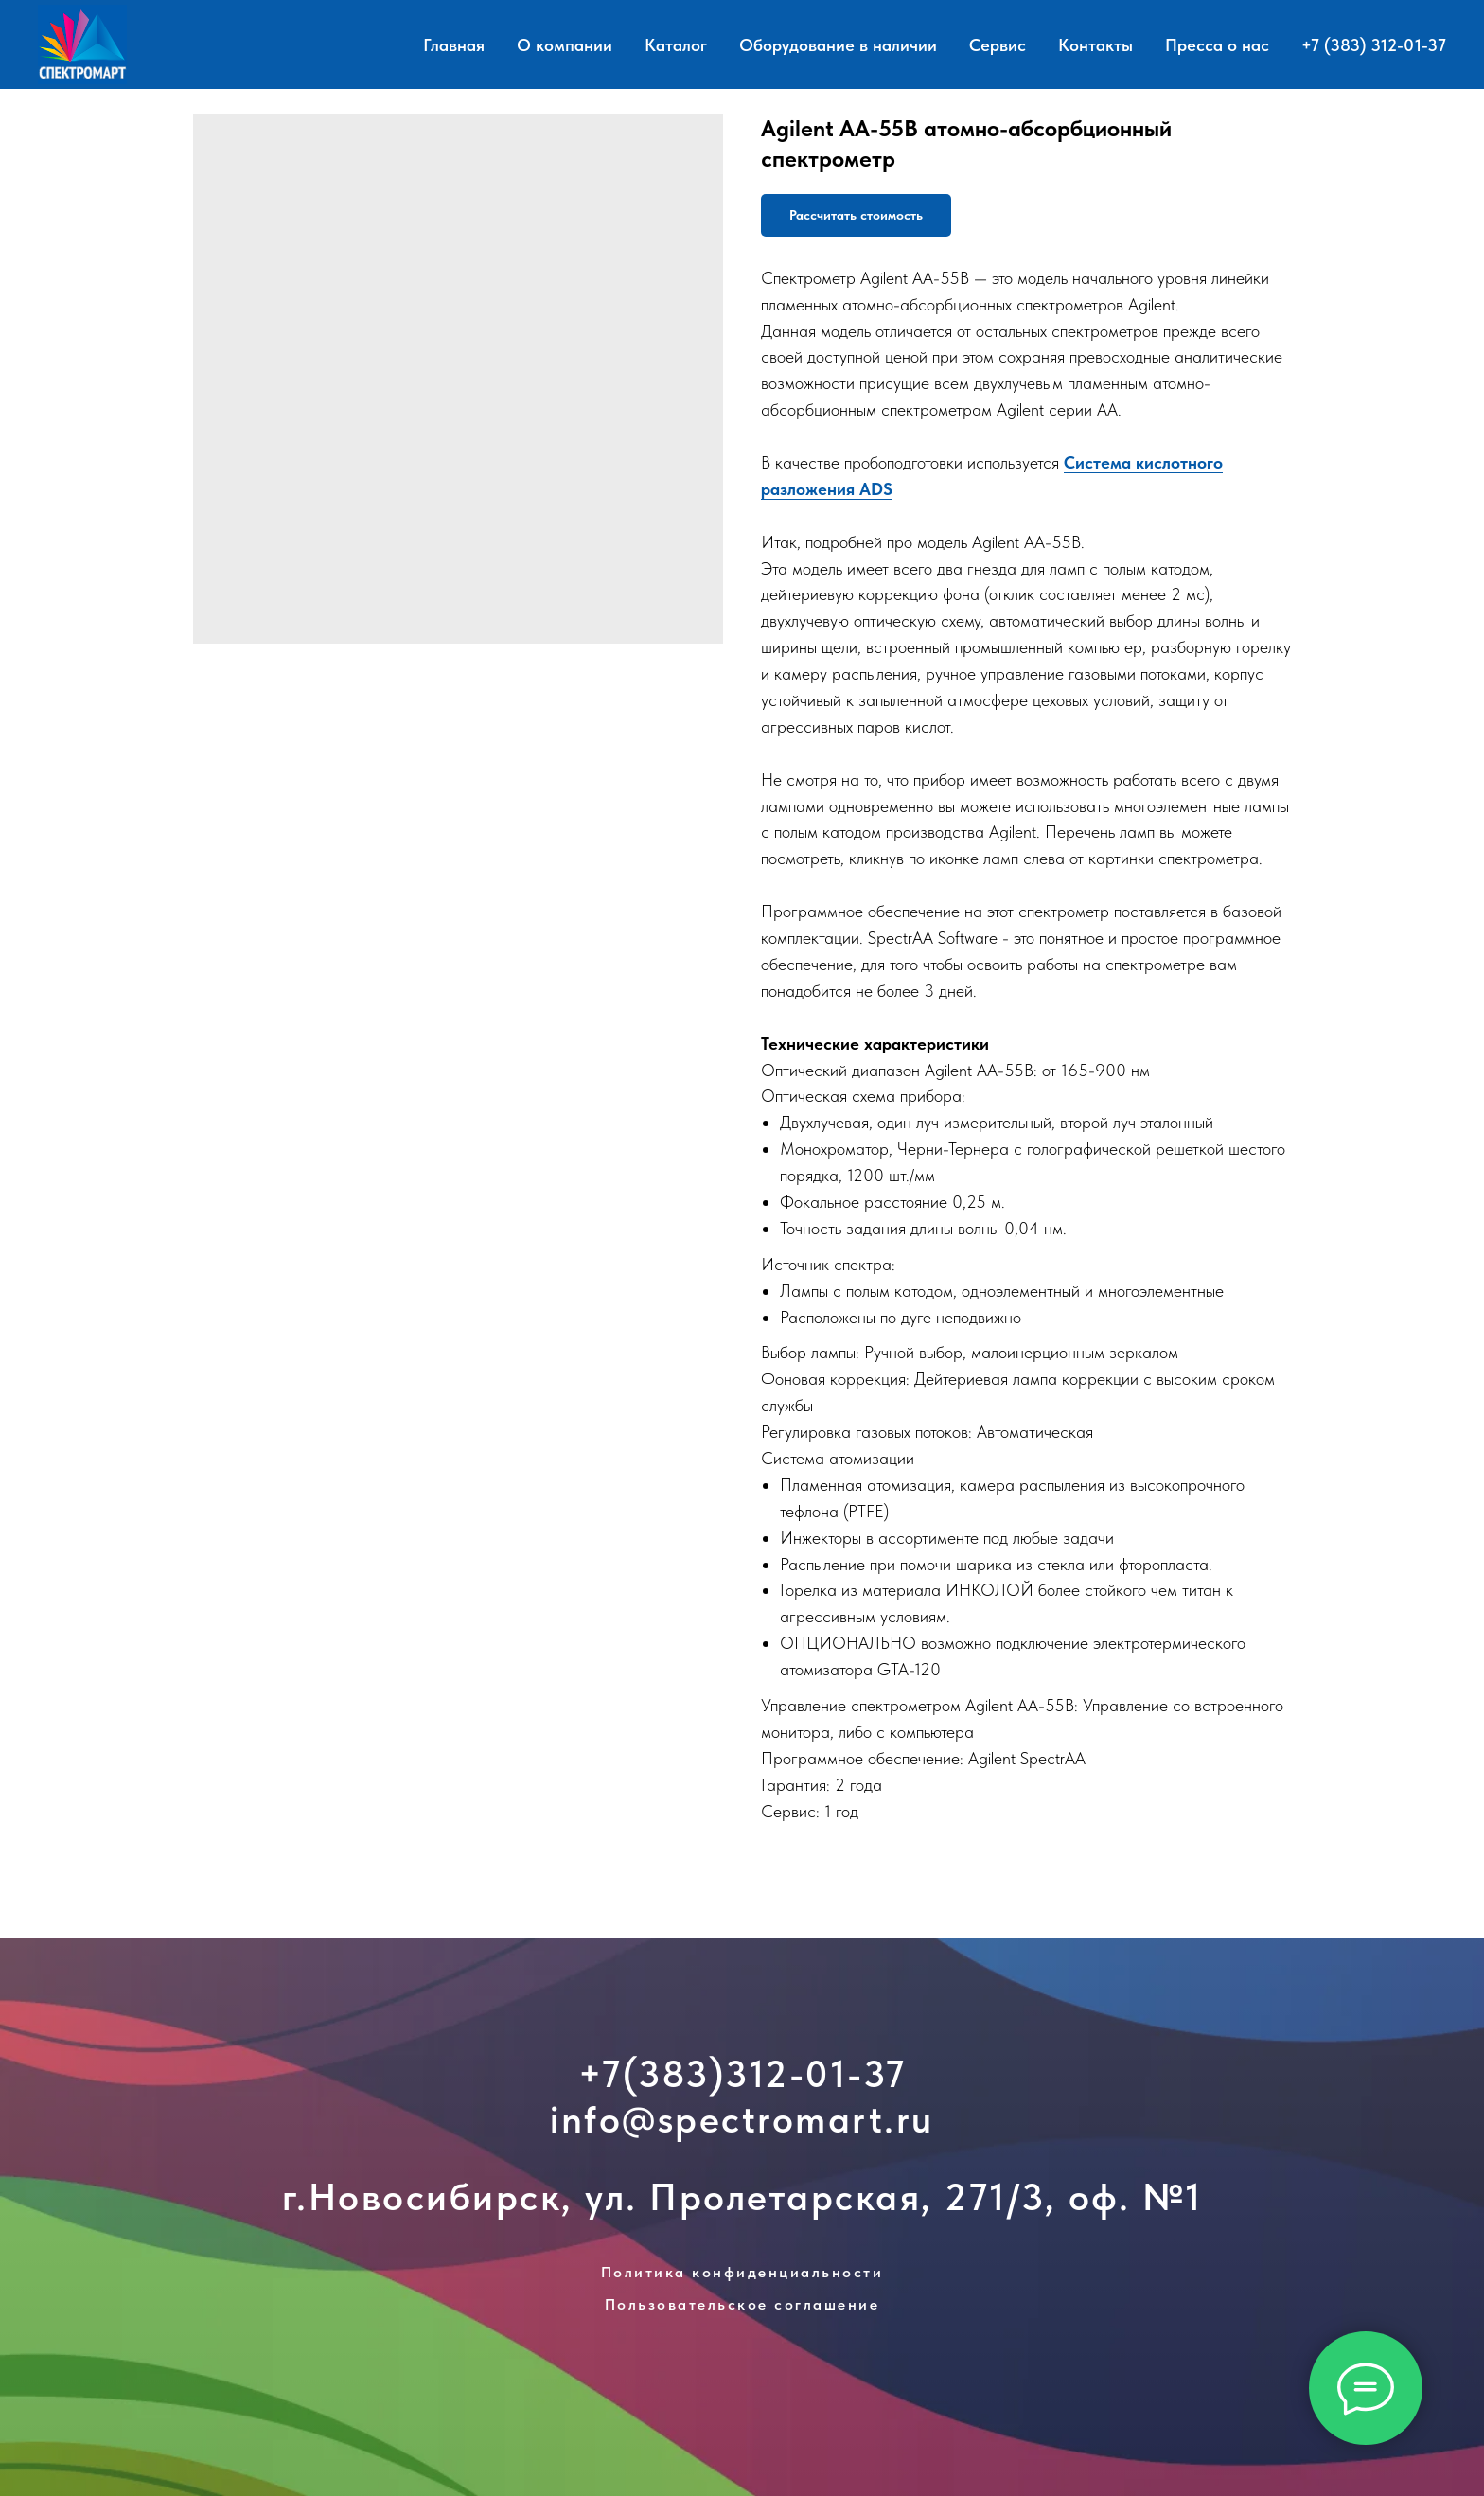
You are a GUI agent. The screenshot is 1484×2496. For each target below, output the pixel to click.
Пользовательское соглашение (742, 2304)
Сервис (997, 45)
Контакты (1095, 45)
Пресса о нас (1217, 45)
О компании (564, 45)
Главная (454, 45)
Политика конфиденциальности (742, 2272)
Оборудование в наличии (838, 45)
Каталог (676, 45)
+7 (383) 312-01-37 (1373, 45)
